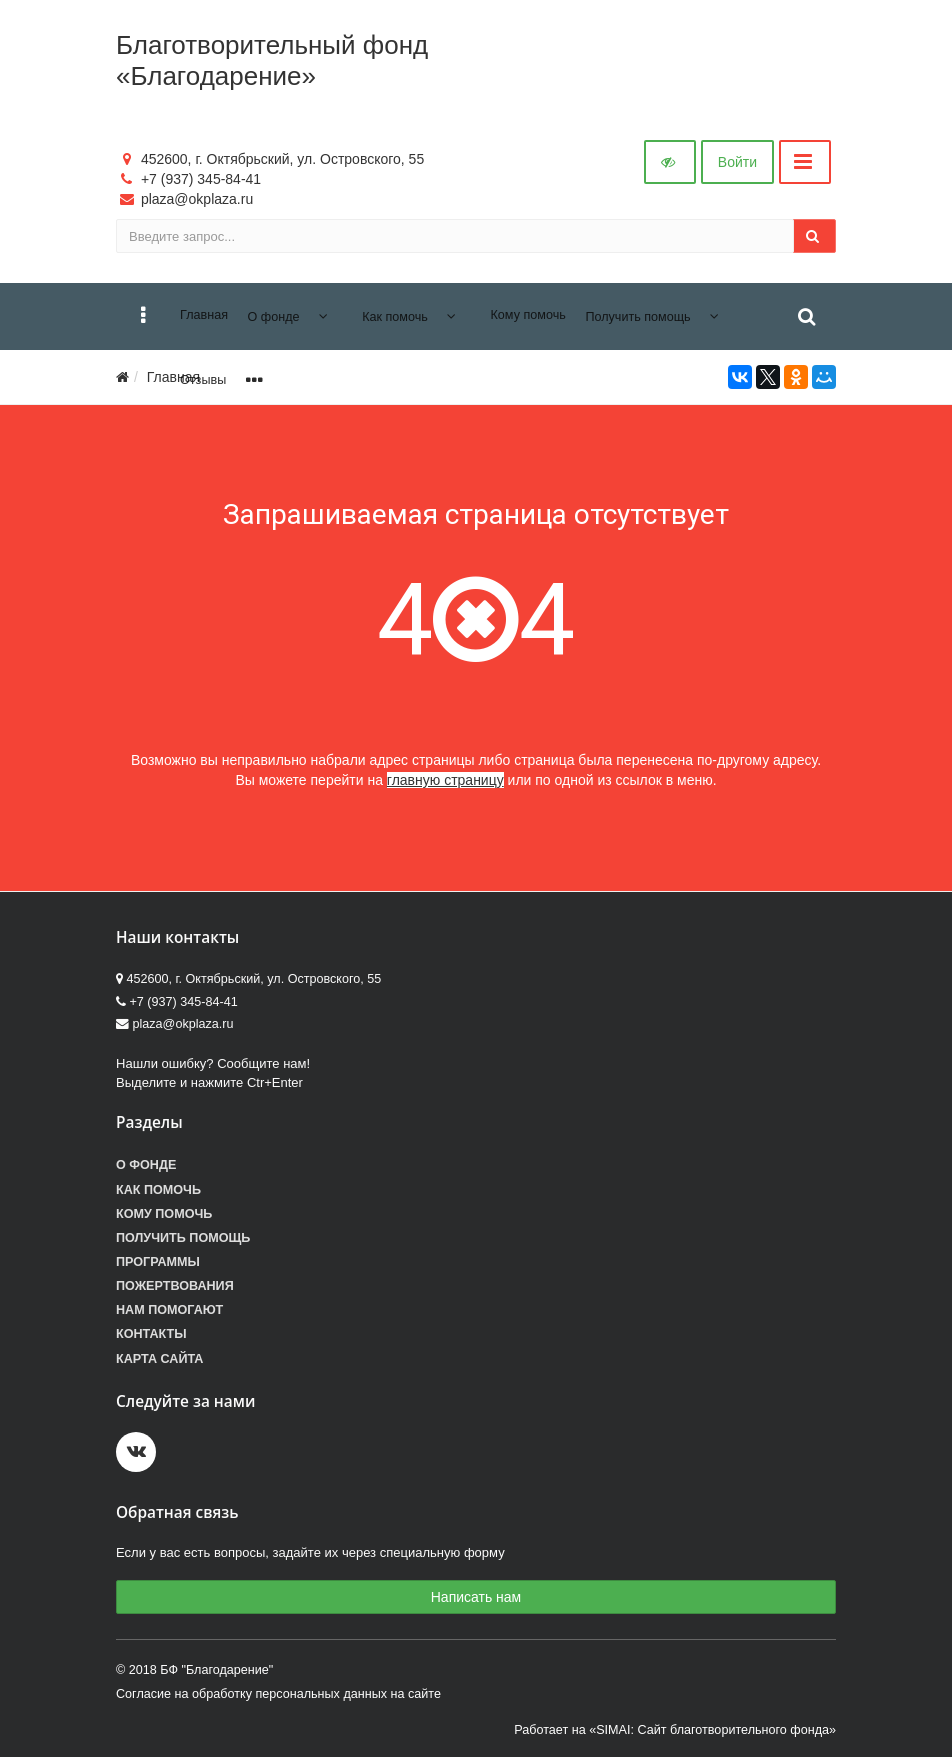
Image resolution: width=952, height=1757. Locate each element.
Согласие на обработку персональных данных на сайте (278, 1694)
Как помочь (158, 1190)
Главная (173, 377)
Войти (737, 162)
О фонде (146, 1165)
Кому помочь (164, 1214)
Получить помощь (183, 1238)
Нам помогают (169, 1310)
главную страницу (445, 780)
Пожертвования (175, 1286)
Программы (158, 1262)
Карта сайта (159, 1359)
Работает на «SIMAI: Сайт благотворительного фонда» (675, 1730)
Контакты (151, 1334)
